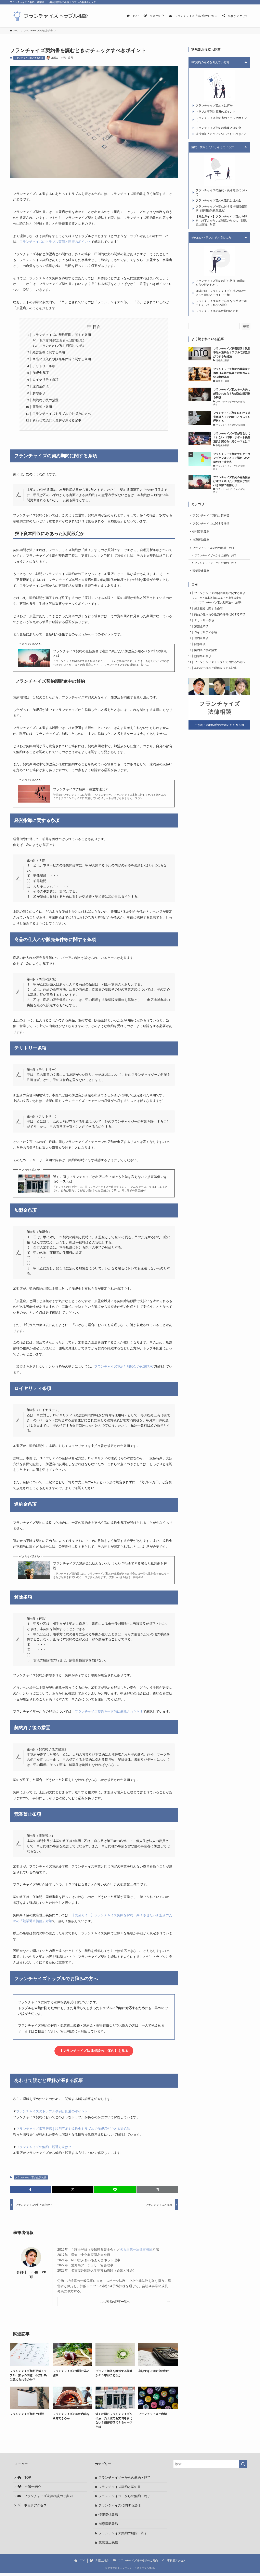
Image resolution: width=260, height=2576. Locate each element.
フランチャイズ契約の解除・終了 (214, 550)
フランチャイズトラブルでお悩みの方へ (61, 413)
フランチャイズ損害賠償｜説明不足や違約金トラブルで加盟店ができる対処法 (73, 2128)
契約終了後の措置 (45, 400)
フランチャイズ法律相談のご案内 (45, 2497)
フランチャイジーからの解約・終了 (216, 566)
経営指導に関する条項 (48, 352)
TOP (24, 2477)
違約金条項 (40, 386)
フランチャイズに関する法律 (211, 525)
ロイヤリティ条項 (45, 379)
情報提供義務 (201, 533)
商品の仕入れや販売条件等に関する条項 (61, 359)
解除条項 (39, 393)
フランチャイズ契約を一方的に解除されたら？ (109, 1711)
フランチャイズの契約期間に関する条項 (61, 334)
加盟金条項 (40, 372)
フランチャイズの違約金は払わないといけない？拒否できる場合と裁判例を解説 (110, 1566)
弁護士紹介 (29, 2487)
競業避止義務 (201, 574)
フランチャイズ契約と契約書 (28, 57)
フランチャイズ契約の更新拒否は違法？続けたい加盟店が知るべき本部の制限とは (110, 653)
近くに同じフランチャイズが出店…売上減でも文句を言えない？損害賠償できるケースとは (110, 1179)
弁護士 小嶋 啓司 (31, 2275)
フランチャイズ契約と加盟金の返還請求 (123, 1366)
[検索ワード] (210, 2464)
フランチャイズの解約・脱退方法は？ (80, 789)
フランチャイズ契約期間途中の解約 (62, 345)
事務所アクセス (32, 2506)
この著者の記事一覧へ (115, 2301)
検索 (246, 327)
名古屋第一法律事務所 (136, 2249)
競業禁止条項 (42, 406)
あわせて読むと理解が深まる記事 (56, 420)
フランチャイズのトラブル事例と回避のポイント (55, 241)
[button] (30, 2189)
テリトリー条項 (43, 366)
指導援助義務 (201, 542)
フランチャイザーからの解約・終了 (216, 558)
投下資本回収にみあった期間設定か (62, 340)
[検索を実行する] (243, 2464)
